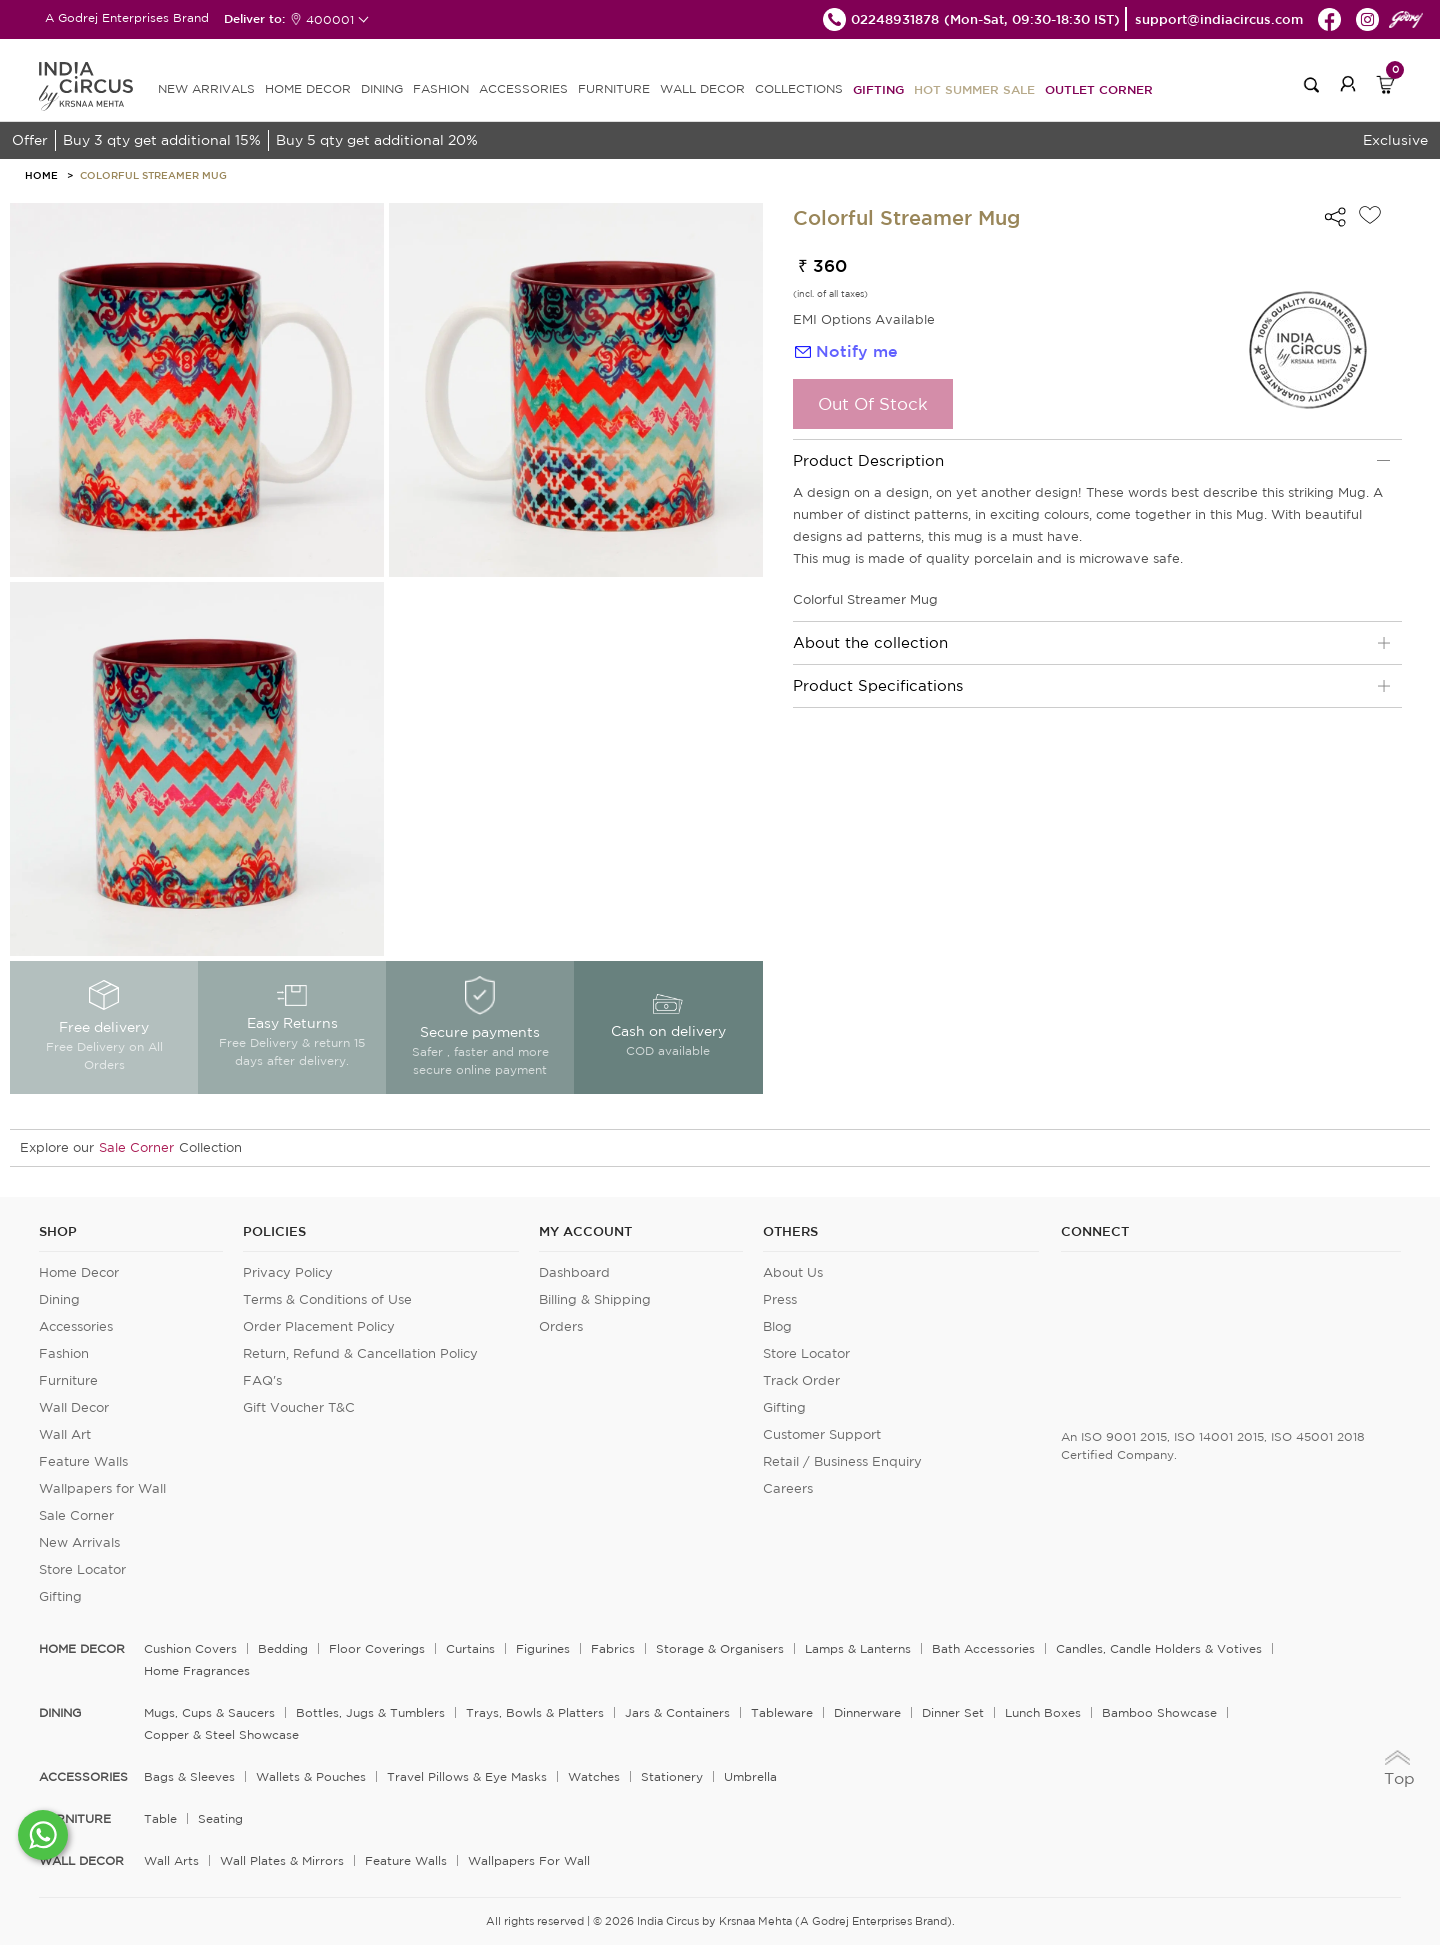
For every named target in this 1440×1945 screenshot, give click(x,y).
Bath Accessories (983, 1648)
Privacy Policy (288, 1272)
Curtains (470, 1648)
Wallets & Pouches (311, 1776)
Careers (788, 1488)
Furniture (68, 1380)
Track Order (801, 1380)
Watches (594, 1776)
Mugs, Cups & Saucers (209, 1712)
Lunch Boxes (1043, 1712)
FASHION (441, 88)
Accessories (76, 1326)
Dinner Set (953, 1712)
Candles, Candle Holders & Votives (1159, 1648)
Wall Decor (74, 1407)
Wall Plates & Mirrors (282, 1860)
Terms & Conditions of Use (327, 1299)
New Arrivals (79, 1542)
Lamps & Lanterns (858, 1648)
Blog (777, 1326)
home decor (82, 1649)
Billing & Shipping (595, 1299)
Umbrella (750, 1776)
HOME (41, 175)
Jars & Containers (677, 1712)
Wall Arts (171, 1860)
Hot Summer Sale (974, 89)
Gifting (878, 89)
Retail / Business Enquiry (842, 1461)
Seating (220, 1818)
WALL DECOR (702, 88)
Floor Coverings (377, 1648)
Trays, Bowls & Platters (535, 1712)
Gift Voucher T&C (299, 1407)
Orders (561, 1326)
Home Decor (79, 1272)
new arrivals (206, 88)
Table (160, 1818)
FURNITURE (614, 88)
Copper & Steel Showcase (221, 1734)
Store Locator (82, 1569)
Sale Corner (136, 1147)
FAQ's (262, 1380)
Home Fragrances (197, 1670)
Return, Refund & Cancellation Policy (360, 1353)
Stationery (672, 1776)
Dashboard (574, 1272)
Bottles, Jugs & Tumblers (370, 1712)
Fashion (64, 1353)
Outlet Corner (1099, 89)
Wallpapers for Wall (102, 1488)
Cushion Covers (190, 1648)
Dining (59, 1299)
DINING (382, 88)
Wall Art (65, 1434)
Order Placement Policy (319, 1326)
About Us (793, 1272)
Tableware (782, 1712)
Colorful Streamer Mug (153, 175)
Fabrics (613, 1648)
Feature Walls (83, 1461)
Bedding (283, 1648)
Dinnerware (867, 1712)
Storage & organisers (720, 1648)
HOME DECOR (308, 88)
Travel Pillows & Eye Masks (467, 1776)
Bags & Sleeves (189, 1776)
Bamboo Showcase (1159, 1712)
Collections (799, 88)
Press (780, 1299)
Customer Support (822, 1434)
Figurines (543, 1648)
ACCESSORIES (523, 88)
